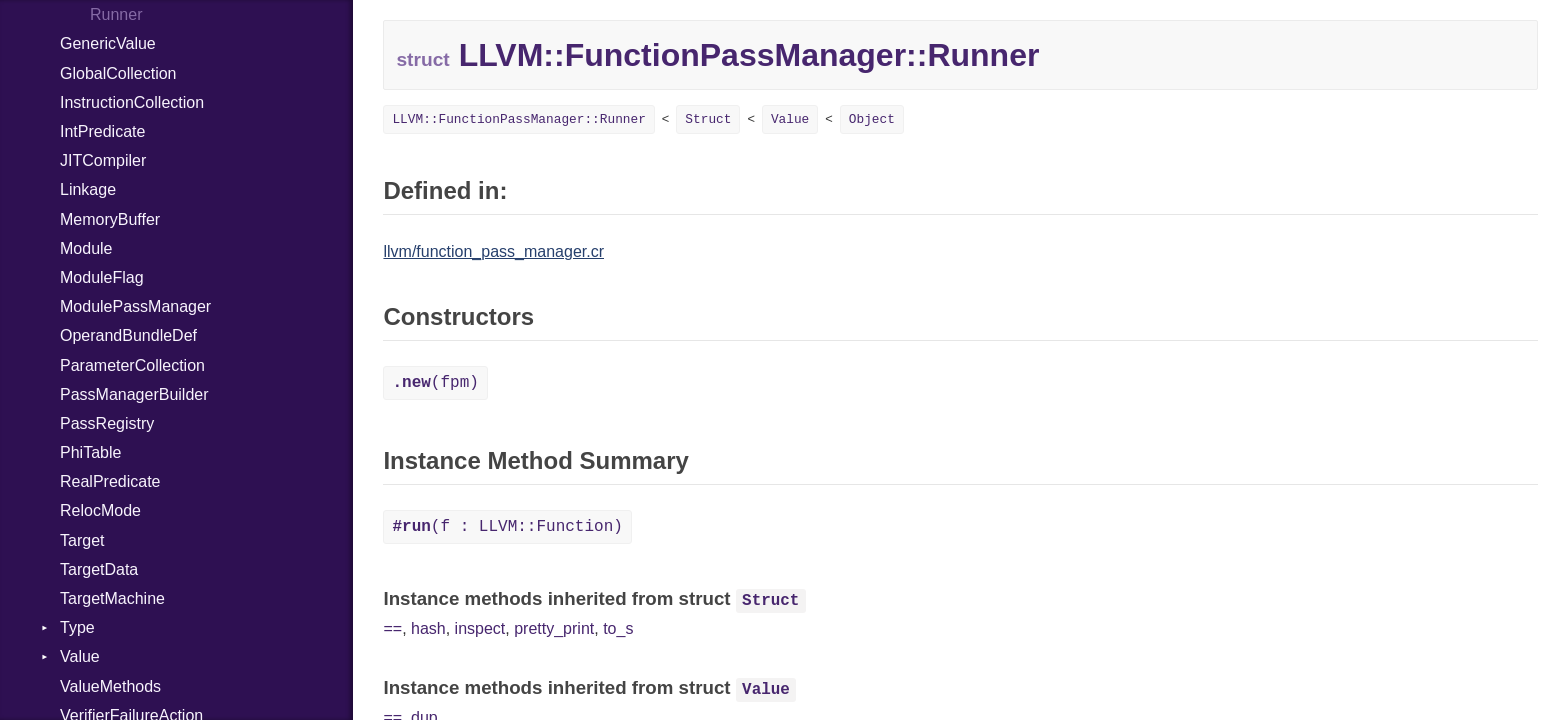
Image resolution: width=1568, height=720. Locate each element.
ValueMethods (110, 686)
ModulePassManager (135, 306)
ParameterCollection (132, 365)
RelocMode (100, 510)
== (392, 628)
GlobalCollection (118, 73)
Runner (116, 14)
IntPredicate (102, 131)
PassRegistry (107, 423)
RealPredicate (110, 481)
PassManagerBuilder (134, 394)
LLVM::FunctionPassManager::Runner (518, 119)
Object (872, 119)
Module (86, 248)
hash (428, 628)
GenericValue (108, 43)
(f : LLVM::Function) (507, 527)
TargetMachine (112, 598)
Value (80, 656)
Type (77, 627)
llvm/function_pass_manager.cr (493, 251)
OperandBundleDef (128, 335)
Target (82, 540)
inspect (480, 628)
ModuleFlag (102, 277)
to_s (618, 628)
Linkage (88, 189)
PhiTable (90, 452)
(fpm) (435, 383)
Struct (708, 119)
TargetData (99, 569)
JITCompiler (103, 160)
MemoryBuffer (110, 219)
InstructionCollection (132, 102)
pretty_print (554, 628)
